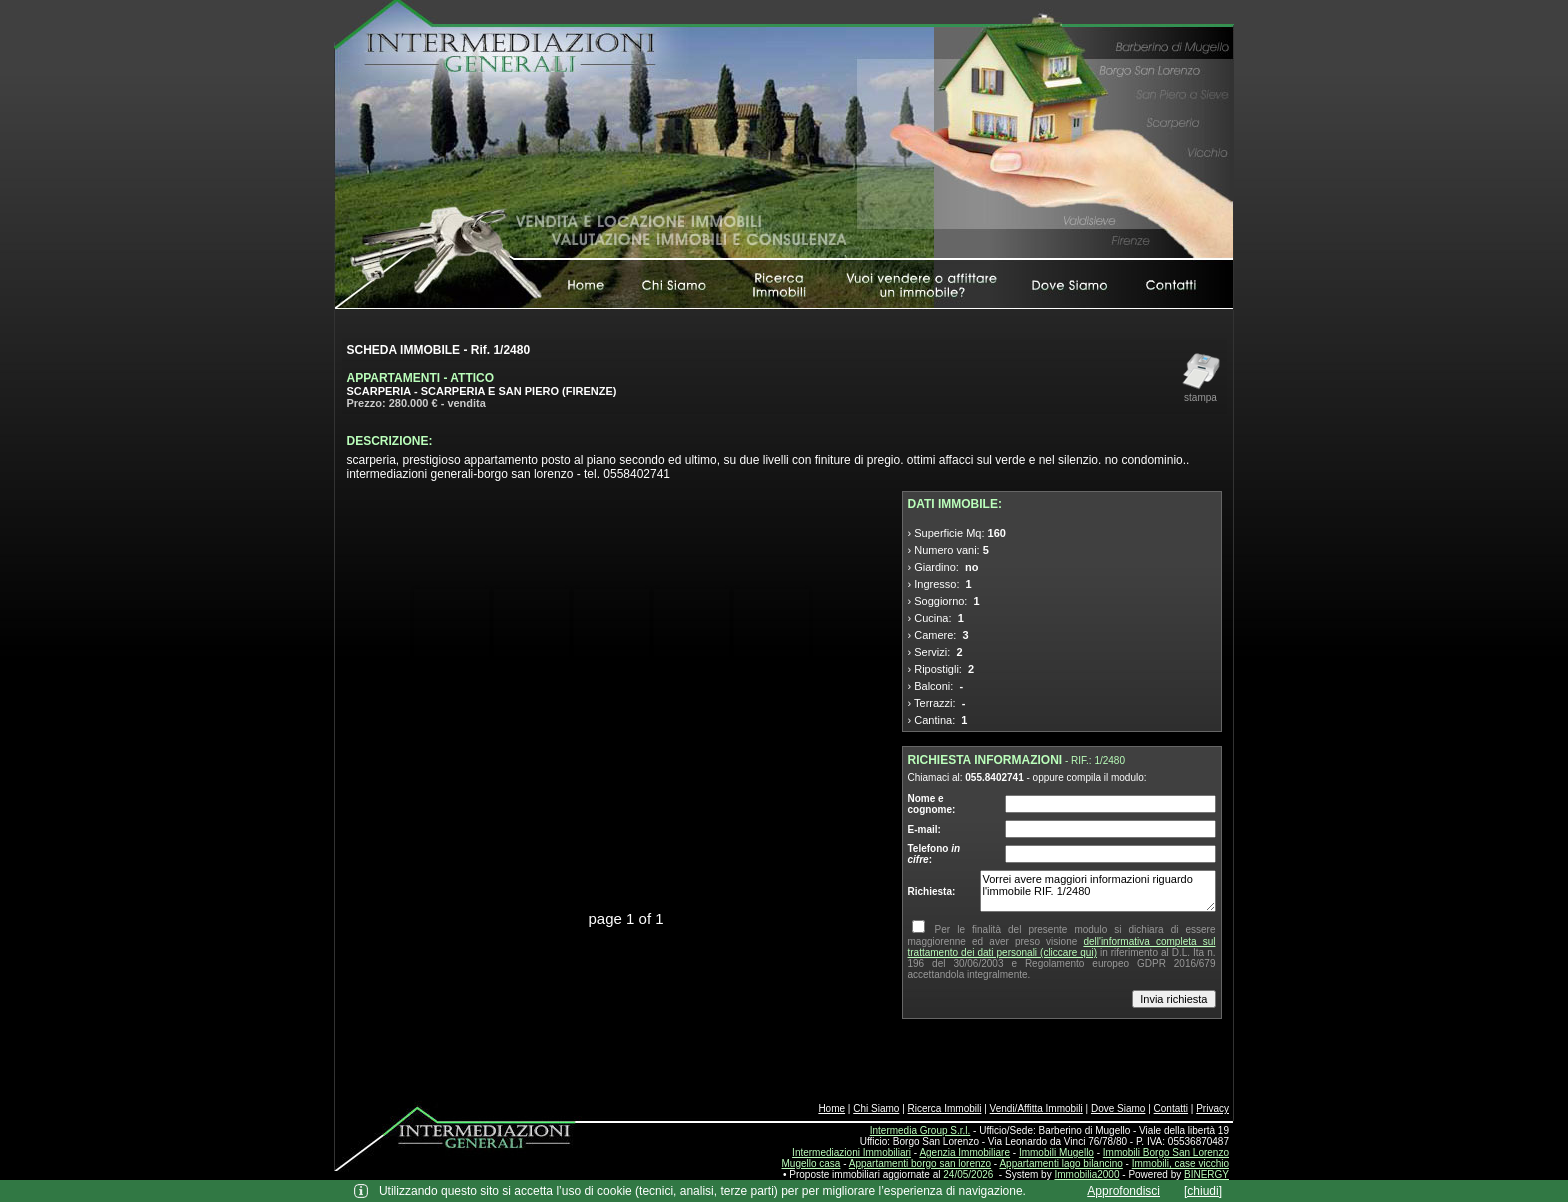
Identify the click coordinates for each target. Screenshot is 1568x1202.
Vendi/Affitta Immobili (1036, 1108)
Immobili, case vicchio (1180, 1163)
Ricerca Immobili (945, 1108)
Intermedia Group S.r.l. (920, 1130)
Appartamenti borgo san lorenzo (920, 1163)
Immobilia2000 (1086, 1174)
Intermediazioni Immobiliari (851, 1152)
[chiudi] (1203, 1191)
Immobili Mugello (1056, 1152)
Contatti (1171, 1108)
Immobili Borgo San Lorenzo (1166, 1152)
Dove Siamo (1118, 1108)
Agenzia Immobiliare (964, 1152)
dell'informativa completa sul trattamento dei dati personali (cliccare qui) (1062, 947)
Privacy (1212, 1108)
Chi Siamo (876, 1108)
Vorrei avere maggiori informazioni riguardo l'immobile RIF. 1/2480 (1098, 891)
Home (831, 1108)
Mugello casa (811, 1163)
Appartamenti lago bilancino (1060, 1163)
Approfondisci (1123, 1191)
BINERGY (1206, 1174)
